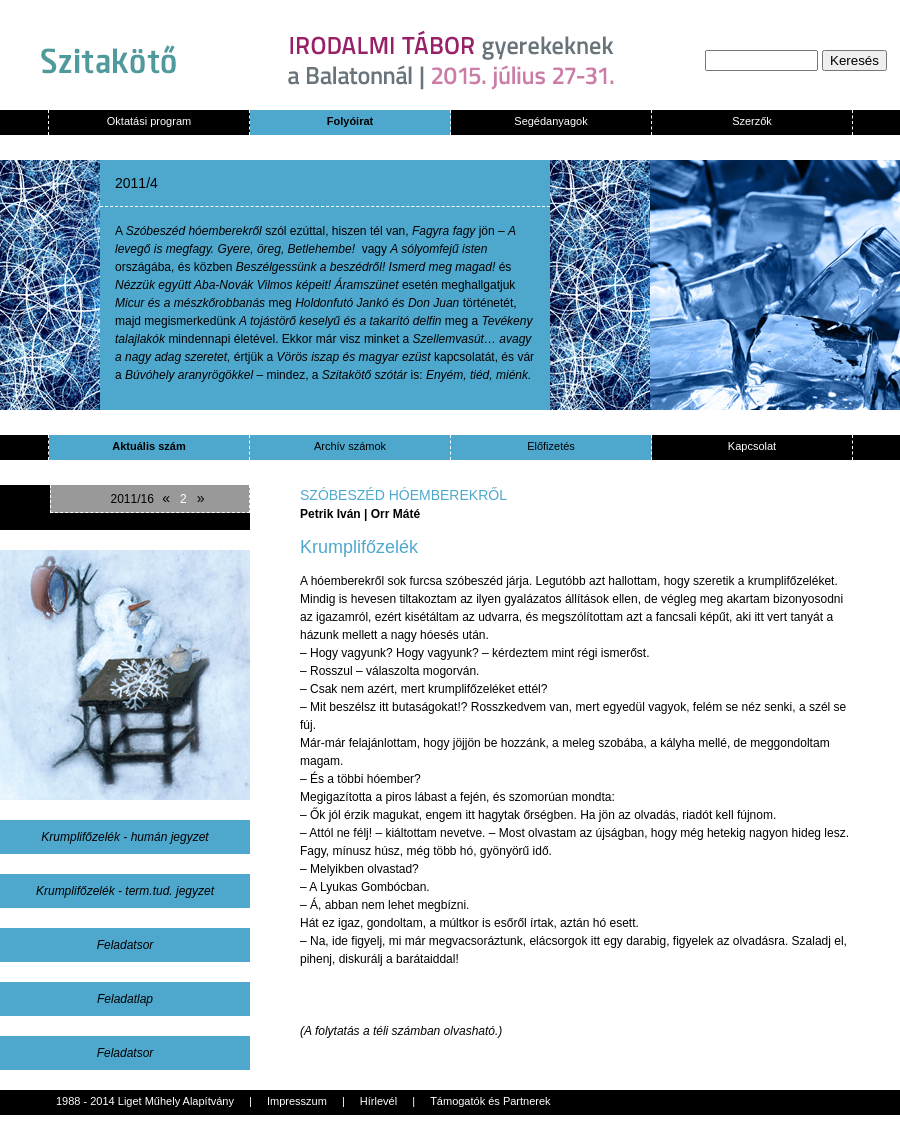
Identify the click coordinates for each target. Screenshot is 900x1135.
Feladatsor (125, 945)
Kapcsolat (752, 446)
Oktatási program (149, 121)
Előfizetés (551, 446)
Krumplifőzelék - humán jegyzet (124, 837)
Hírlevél (378, 1101)
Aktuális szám (148, 446)
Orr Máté (395, 514)
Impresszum (297, 1101)
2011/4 (136, 183)
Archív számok (350, 446)
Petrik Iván (332, 514)
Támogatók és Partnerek (490, 1101)
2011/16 (131, 499)
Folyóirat (350, 121)
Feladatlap (125, 999)
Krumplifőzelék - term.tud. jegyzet (125, 891)
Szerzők (752, 121)
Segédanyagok (550, 121)
